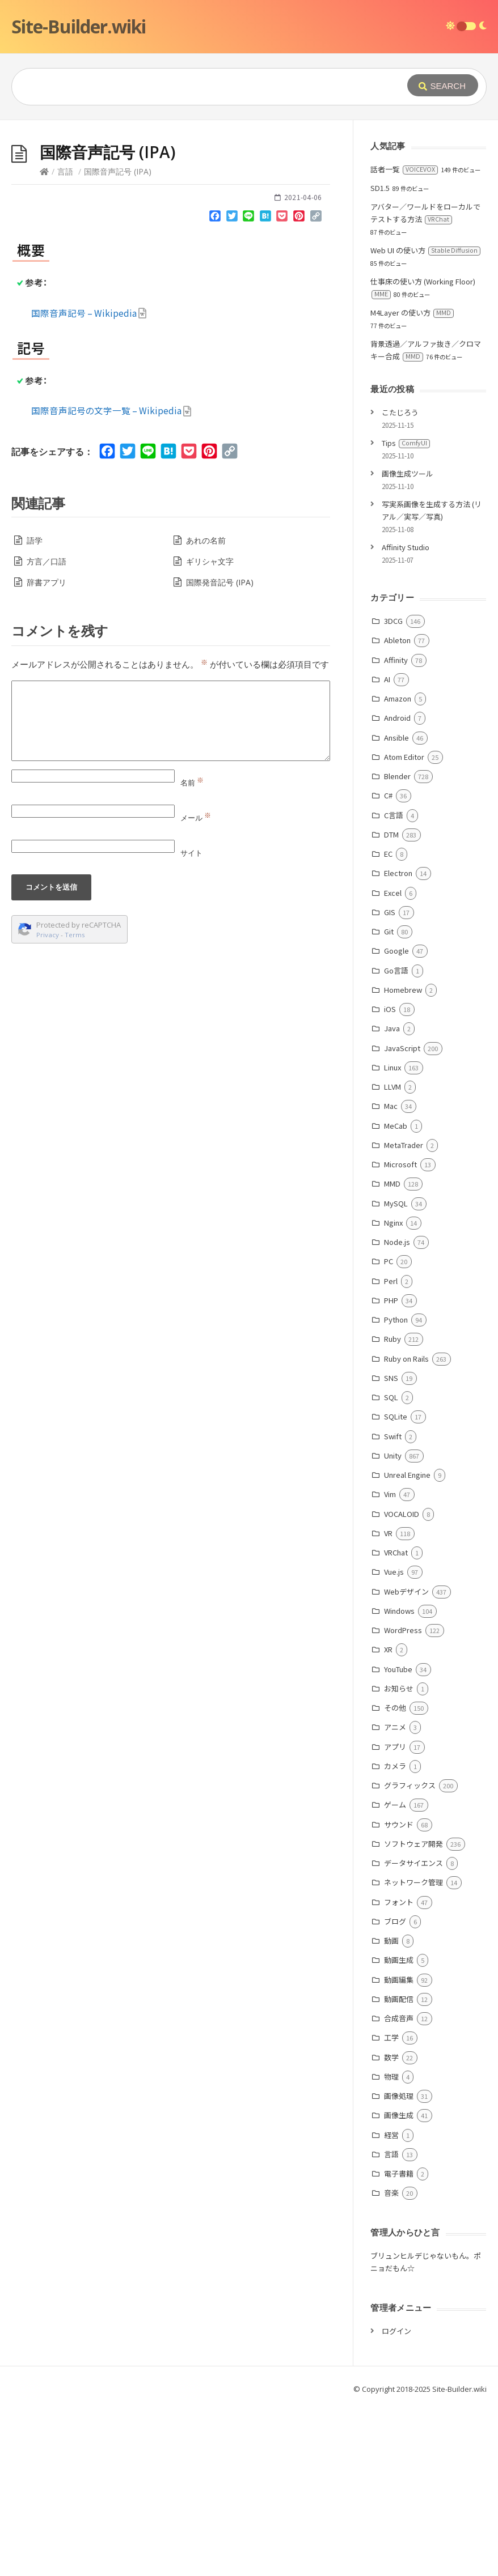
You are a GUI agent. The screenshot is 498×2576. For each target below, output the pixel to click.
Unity (393, 1625)
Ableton (397, 810)
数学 (391, 2227)
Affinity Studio (405, 717)
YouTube (398, 1839)
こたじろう (400, 582)
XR (388, 1819)
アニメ (395, 1896)
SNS (391, 1547)
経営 (391, 2304)
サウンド (398, 1994)
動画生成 (398, 2129)
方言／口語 (46, 731)
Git (389, 1101)
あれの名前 (206, 710)
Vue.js (394, 1741)
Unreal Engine (407, 1644)
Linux (392, 1237)
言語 (65, 341)
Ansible (396, 907)
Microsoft (400, 1334)
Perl (391, 1451)
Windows (399, 1780)
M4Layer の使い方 (412, 482)
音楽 (391, 2362)
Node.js (397, 1411)
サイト (191, 1023)
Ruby (392, 1508)
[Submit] (442, 85)
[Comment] (170, 891)
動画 (391, 2110)
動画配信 (398, 2168)
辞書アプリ (46, 752)
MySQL (396, 1373)
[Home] (44, 341)
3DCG (393, 790)
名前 (192, 952)
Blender (397, 946)
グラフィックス (410, 1955)
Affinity (396, 829)
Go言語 (396, 1140)
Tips (406, 612)
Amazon (397, 868)
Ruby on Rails (406, 1528)
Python (396, 1489)
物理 (391, 2246)
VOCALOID (401, 1683)
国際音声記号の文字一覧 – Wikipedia (111, 580)
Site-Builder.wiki (78, 26)
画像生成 (398, 2285)
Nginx (393, 1392)
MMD (392, 1353)
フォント (398, 2072)
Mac (391, 1275)
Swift (393, 1606)
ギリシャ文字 (210, 731)
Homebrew (403, 1159)
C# (388, 965)
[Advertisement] (249, 205)
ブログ (395, 2091)
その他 (395, 1877)
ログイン (396, 2501)
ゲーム (395, 1974)
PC (388, 1431)
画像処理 (398, 2265)
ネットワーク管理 (413, 2052)
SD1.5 (380, 357)
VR (388, 1703)
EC (388, 1023)
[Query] (201, 87)
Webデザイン (406, 1761)
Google (396, 1120)
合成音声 (398, 2188)
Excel (393, 1062)
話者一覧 (404, 339)
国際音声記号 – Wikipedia (89, 483)
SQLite (395, 1586)
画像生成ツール (407, 643)
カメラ (395, 1936)
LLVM (392, 1256)
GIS (389, 1082)
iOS (390, 1179)
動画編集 (398, 2149)
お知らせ (398, 1858)
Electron (398, 1043)
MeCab (395, 1295)
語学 (35, 710)
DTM (391, 1004)
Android (397, 887)
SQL (391, 1567)
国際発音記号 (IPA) (220, 752)
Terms (75, 1104)
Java (392, 1198)
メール (195, 988)
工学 (391, 2207)
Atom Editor (404, 926)
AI (387, 849)
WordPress (403, 1800)
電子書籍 (398, 2343)
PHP (391, 1470)
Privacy (47, 1104)
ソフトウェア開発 (413, 2013)
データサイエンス (413, 2032)
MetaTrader (403, 1315)
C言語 (393, 985)
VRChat (396, 1722)
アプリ (395, 1916)
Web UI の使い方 (425, 420)
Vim (390, 1664)
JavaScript (402, 1218)
